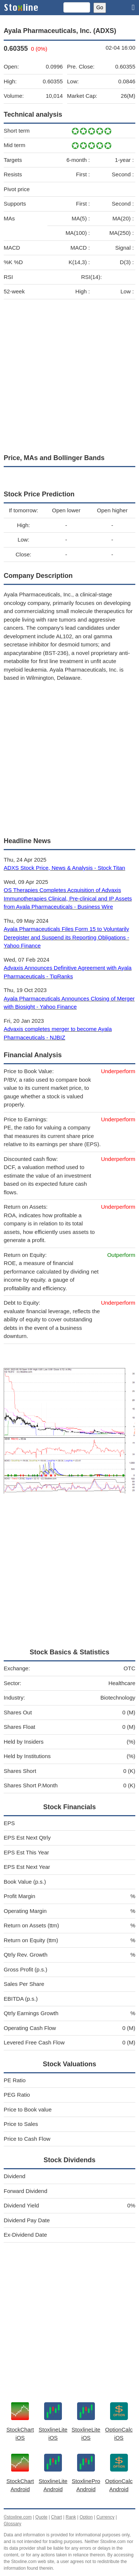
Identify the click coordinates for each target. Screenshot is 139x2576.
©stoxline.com (18, 2517)
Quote (41, 2517)
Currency (105, 2517)
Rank (71, 2517)
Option (86, 2517)
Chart (56, 2517)
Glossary (12, 2523)
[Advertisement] (69, 374)
